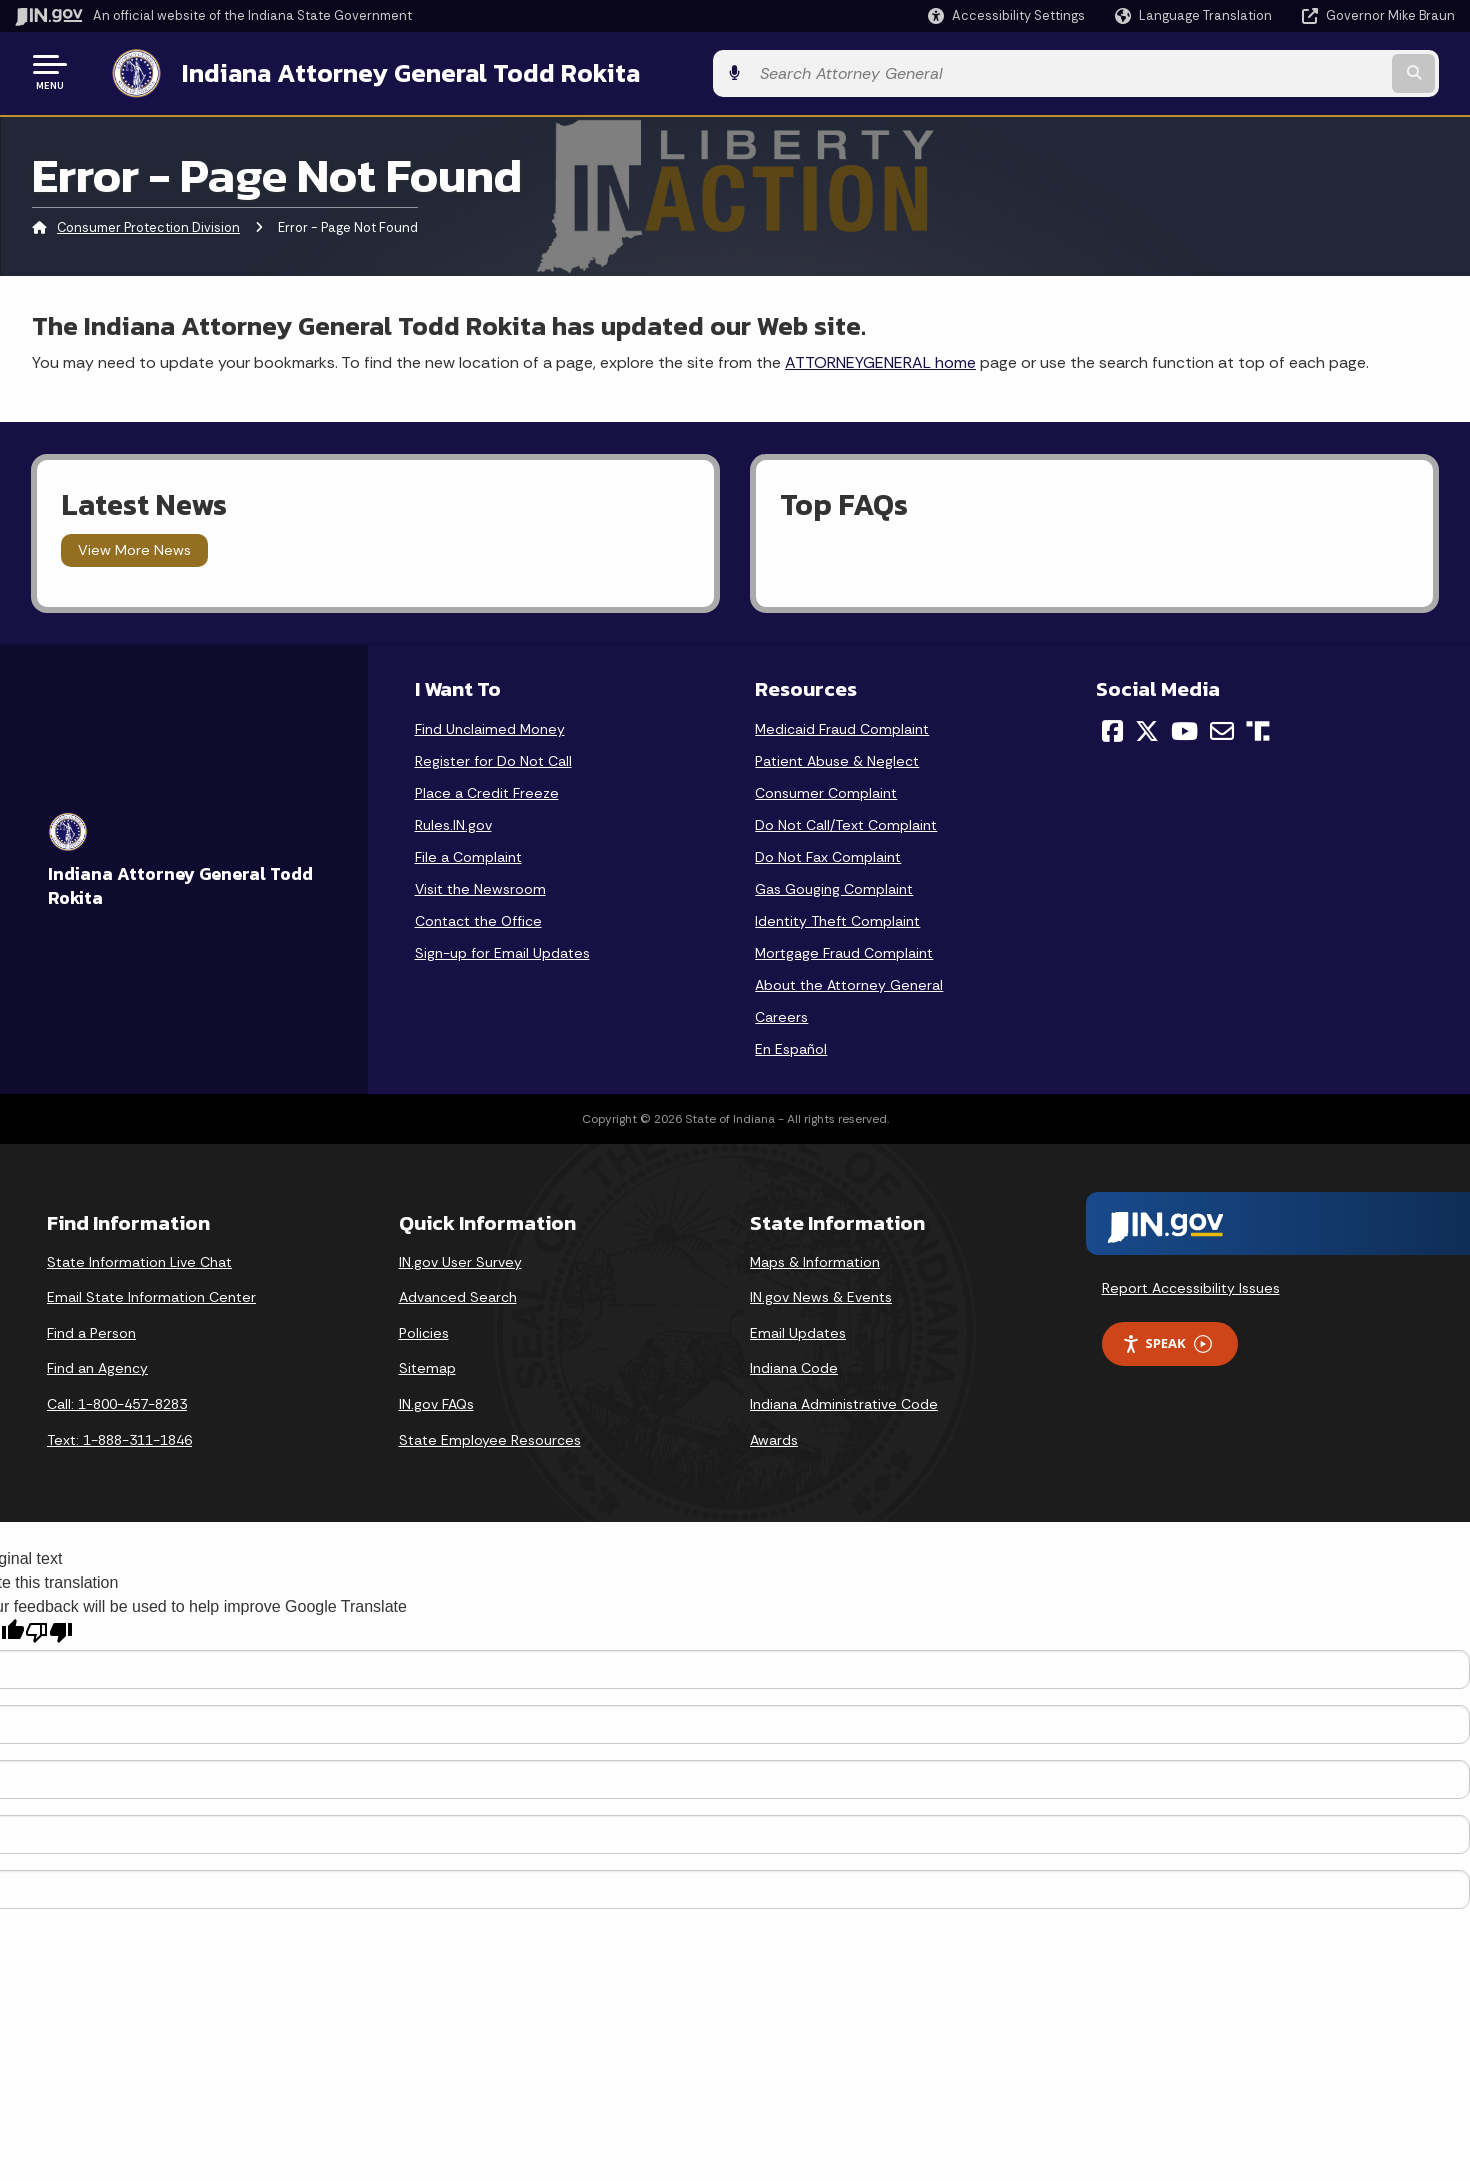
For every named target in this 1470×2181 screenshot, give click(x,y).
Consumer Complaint (826, 789)
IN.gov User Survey (460, 1258)
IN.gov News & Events (821, 1294)
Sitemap (427, 1365)
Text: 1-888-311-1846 (119, 1436)
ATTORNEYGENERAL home (880, 358)
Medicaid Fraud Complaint (842, 725)
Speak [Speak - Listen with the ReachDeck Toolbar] (1167, 1340)
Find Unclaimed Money (490, 725)
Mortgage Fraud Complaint (844, 949)
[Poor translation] (49, 1628)
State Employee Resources (490, 1436)
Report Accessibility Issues (1191, 1284)
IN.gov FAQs (436, 1400)
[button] (1006, 15)
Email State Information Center (151, 1294)
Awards (774, 1436)
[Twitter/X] (1147, 727)
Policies (424, 1329)
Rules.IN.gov (453, 821)
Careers (781, 1013)
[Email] (1222, 727)
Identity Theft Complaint (837, 917)
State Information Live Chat (139, 1258)
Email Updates (798, 1329)
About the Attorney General (849, 981)
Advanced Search (458, 1294)
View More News (134, 547)
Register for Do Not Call (493, 757)
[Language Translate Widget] (1195, 16)
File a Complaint (468, 853)
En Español (791, 1045)
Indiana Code (794, 1365)
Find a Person (91, 1329)
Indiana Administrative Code (844, 1400)
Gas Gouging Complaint (834, 885)
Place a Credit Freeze (487, 789)
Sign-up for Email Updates (502, 949)
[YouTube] (1184, 727)
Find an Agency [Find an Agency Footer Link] (97, 1365)
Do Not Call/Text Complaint (846, 821)
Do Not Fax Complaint (828, 853)
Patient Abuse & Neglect (837, 757)
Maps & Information (815, 1258)
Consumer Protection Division (148, 224)
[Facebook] (1112, 727)
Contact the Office (478, 917)
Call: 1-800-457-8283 (117, 1400)
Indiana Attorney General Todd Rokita (391, 71)
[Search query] (1288, 71)
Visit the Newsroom (480, 885)
